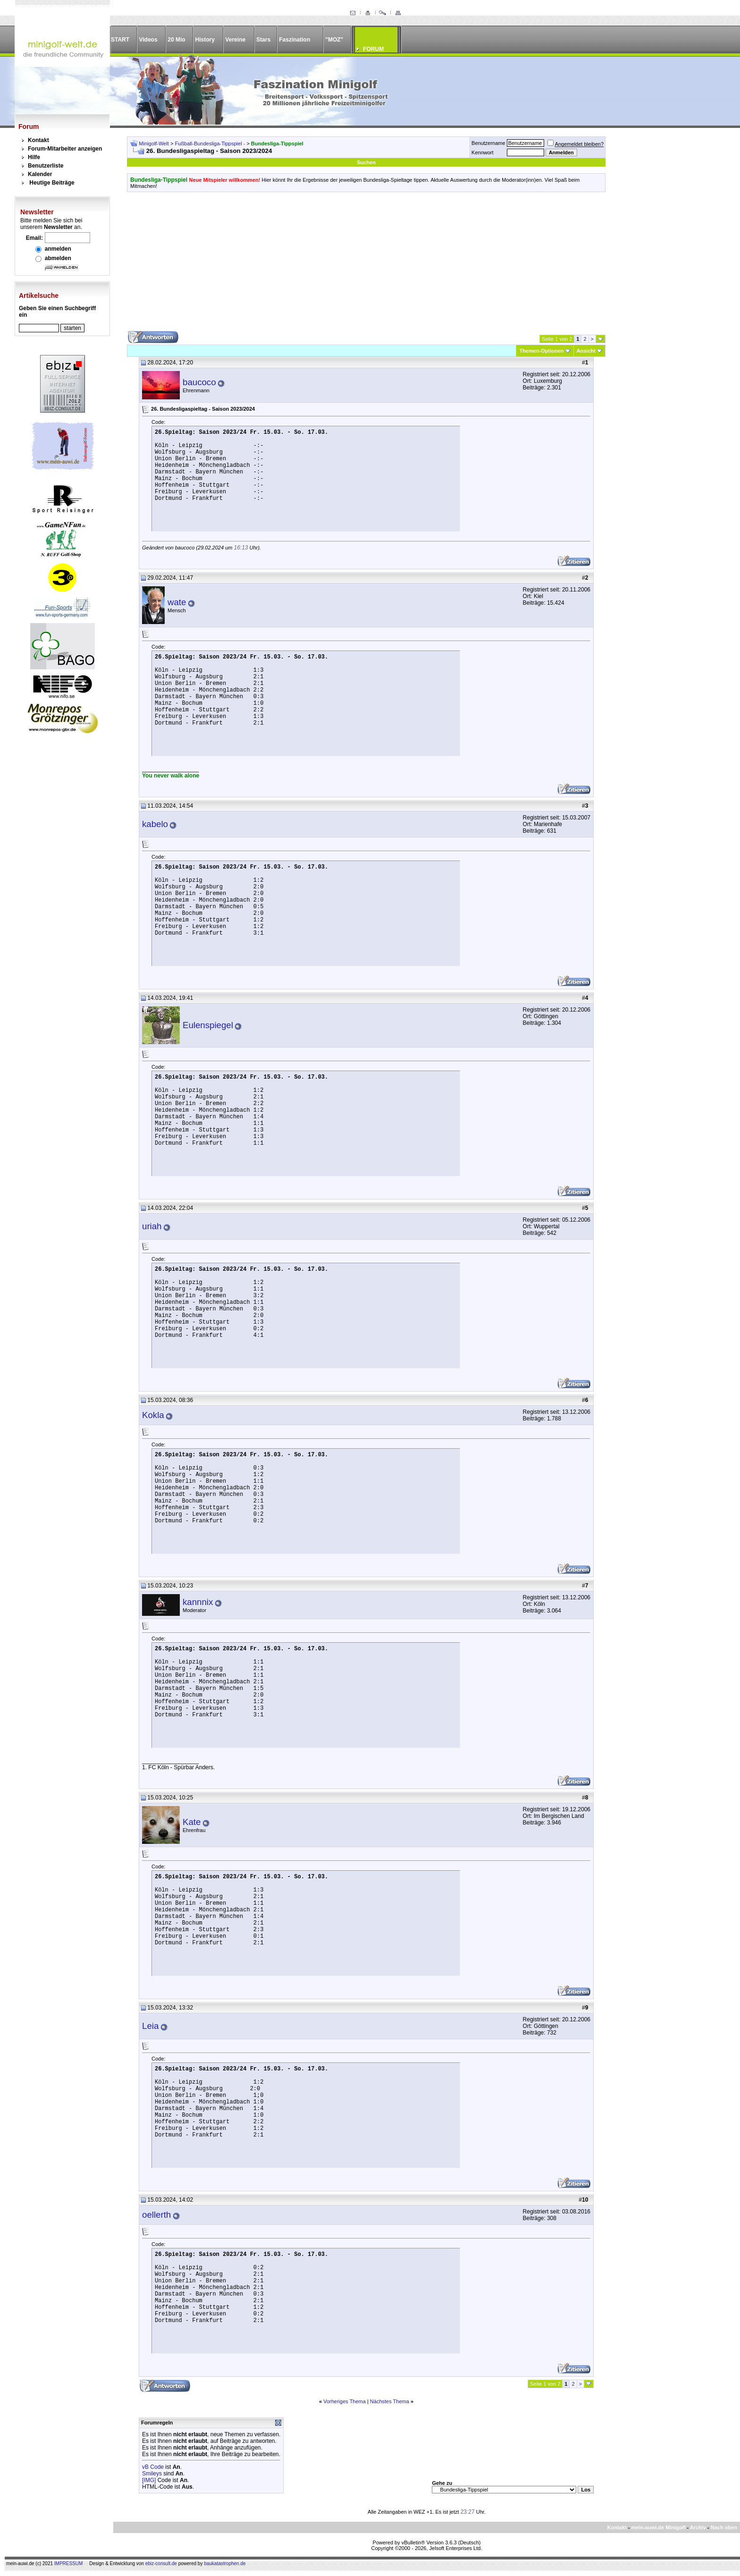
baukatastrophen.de (224, 2563)
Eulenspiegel (208, 1025)
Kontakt (38, 140)
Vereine (235, 39)
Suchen (366, 162)
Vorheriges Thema (344, 2401)
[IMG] (149, 2480)
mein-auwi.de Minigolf (658, 2527)
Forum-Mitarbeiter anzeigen (65, 148)
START (120, 39)
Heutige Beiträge (51, 182)
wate (177, 602)
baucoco (199, 382)
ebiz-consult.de (161, 2563)
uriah (152, 1226)
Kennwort (482, 152)
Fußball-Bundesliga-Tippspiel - (211, 143)
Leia (150, 2026)
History (205, 39)
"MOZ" (334, 39)
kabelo (155, 824)
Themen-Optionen (541, 351)
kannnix (198, 1602)
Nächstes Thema (389, 2401)
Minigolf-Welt (153, 143)
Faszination (294, 39)
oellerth (156, 2215)
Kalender (40, 174)
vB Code (153, 2467)
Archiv (698, 2527)
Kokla (153, 1415)
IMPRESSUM (68, 2563)
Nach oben (724, 2527)
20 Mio (176, 39)
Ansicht (586, 351)
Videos (148, 39)
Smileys (152, 2473)
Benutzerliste (45, 165)
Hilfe (34, 157)
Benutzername (488, 143)
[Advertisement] (366, 265)
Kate (192, 1822)
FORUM (373, 49)
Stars (263, 39)
